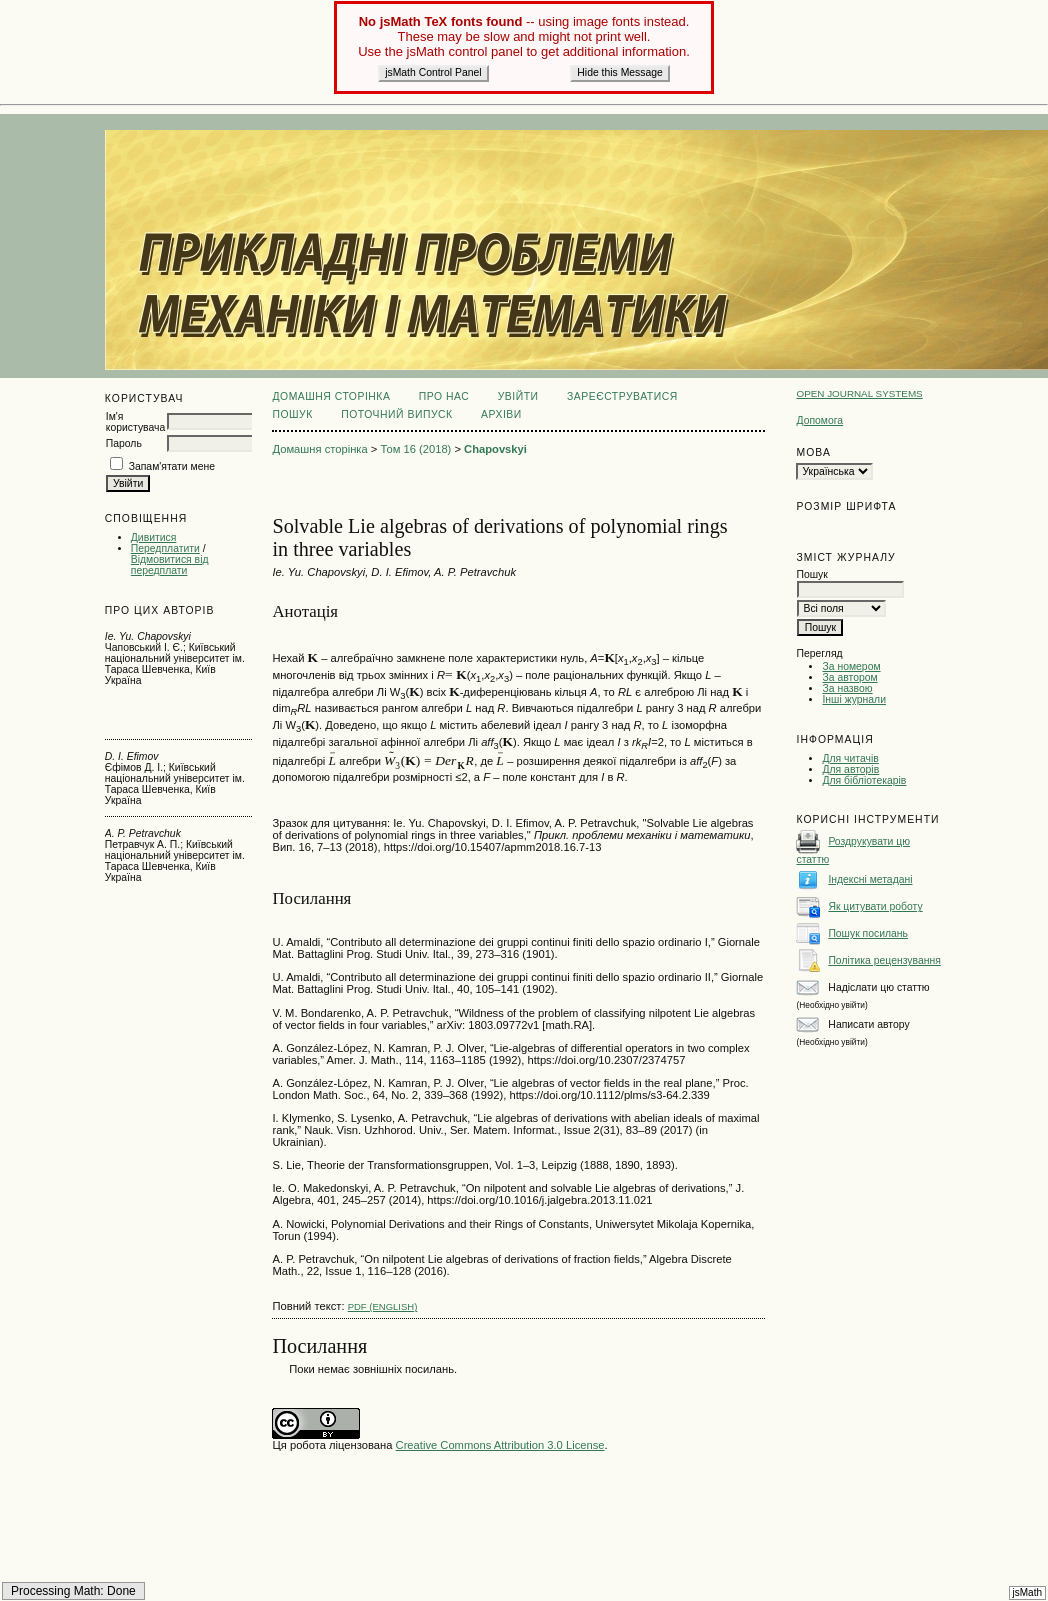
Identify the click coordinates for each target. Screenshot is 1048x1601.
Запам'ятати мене (172, 466)
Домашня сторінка (331, 396)
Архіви (501, 414)
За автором (849, 677)
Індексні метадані (870, 879)
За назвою (847, 688)
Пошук (292, 414)
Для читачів (850, 758)
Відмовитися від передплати (170, 565)
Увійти (518, 396)
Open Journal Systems (859, 393)
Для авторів (850, 769)
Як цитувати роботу (875, 906)
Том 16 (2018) (415, 449)
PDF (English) (383, 1306)
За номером (851, 666)
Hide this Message (619, 72)
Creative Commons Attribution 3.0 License (500, 1445)
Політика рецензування (884, 960)
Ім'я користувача (135, 422)
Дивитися (154, 537)
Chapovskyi (495, 449)
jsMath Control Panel (433, 72)
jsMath (1027, 1592)
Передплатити (165, 548)
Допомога (819, 420)
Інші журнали (853, 699)
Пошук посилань (868, 933)
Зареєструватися (622, 396)
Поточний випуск (396, 414)
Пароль (124, 443)
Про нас (444, 396)
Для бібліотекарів (864, 780)
